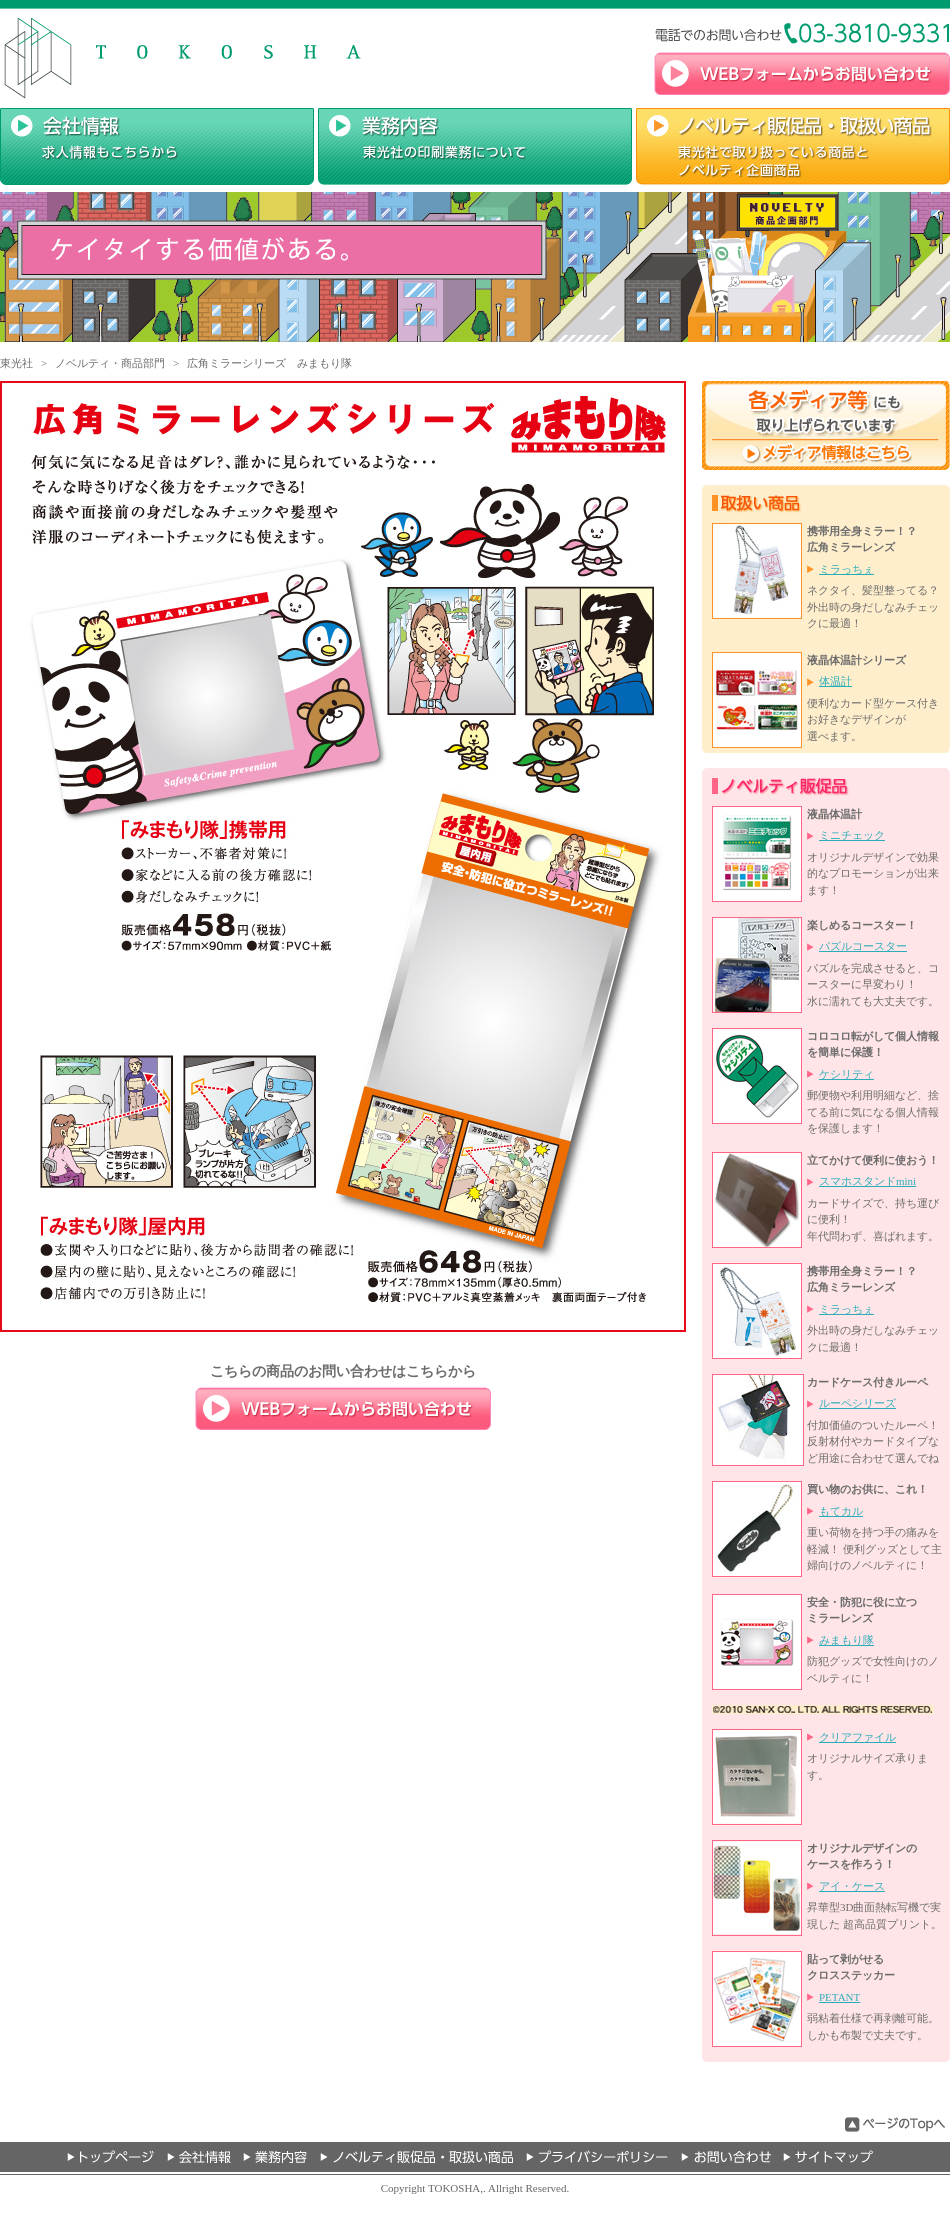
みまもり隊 (846, 1640)
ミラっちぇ (846, 569)
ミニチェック (852, 835)
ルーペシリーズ (857, 1403)
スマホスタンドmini (867, 1181)
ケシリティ (846, 1074)
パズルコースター (863, 946)
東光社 (16, 363)
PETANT (839, 1997)
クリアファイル (857, 1737)
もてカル (841, 1511)
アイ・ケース (852, 1886)
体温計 (835, 681)
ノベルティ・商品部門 (110, 363)
